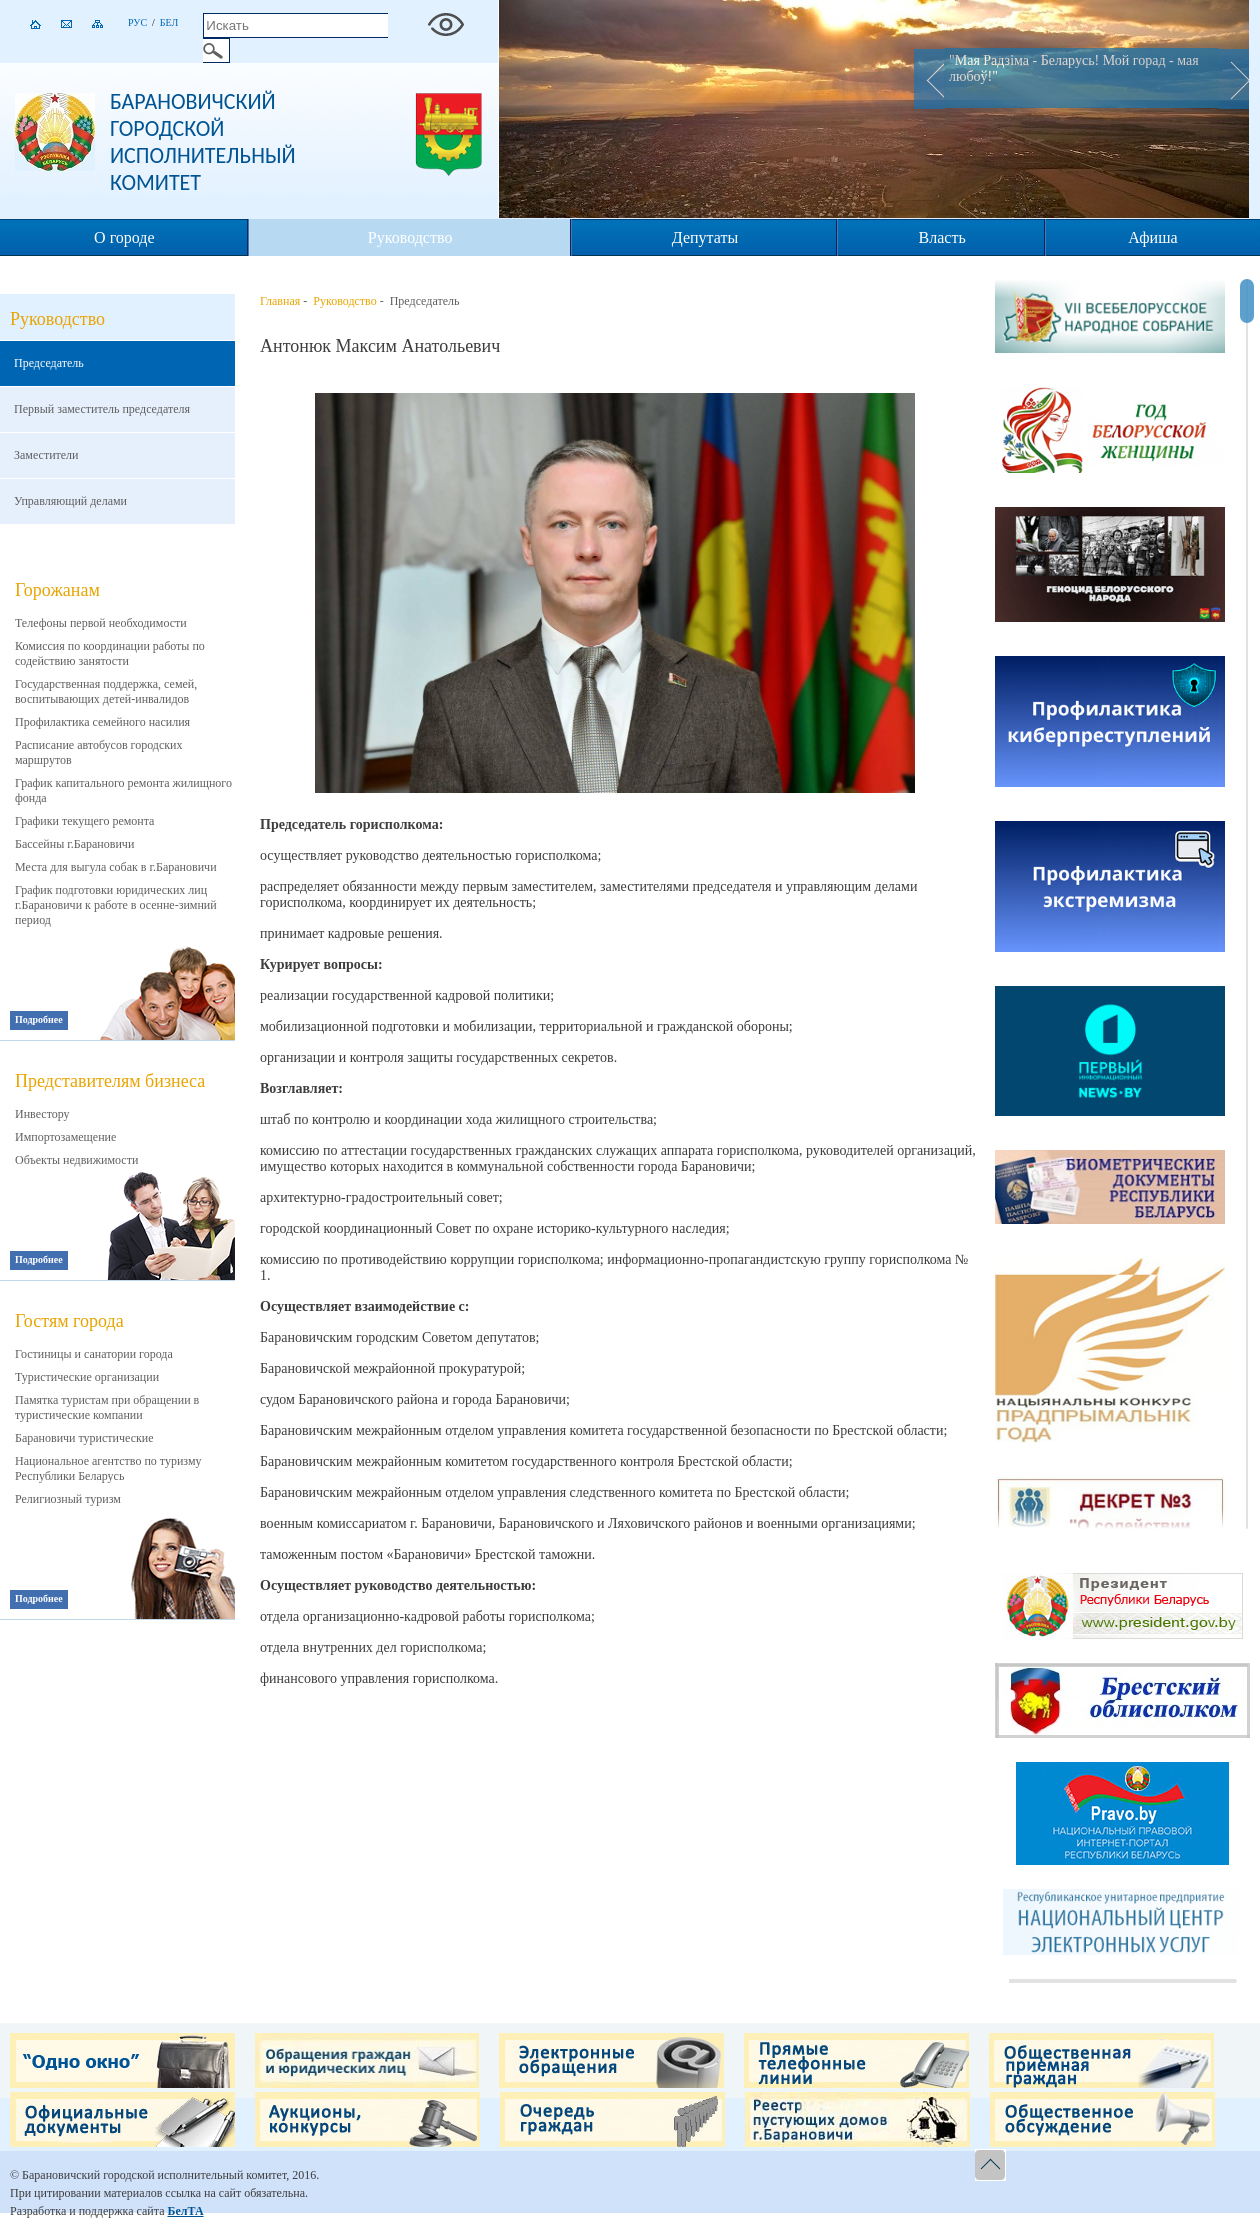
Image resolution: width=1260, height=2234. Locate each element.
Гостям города (69, 1321)
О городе (124, 237)
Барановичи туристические (84, 1438)
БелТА (185, 2211)
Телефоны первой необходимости (101, 623)
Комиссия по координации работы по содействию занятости (110, 653)
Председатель (49, 363)
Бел (169, 22)
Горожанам (57, 590)
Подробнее (39, 1019)
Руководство (410, 237)
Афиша (1152, 237)
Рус (137, 22)
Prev (929, 79)
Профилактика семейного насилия (102, 722)
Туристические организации (87, 1377)
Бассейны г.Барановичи (74, 844)
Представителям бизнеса (110, 1081)
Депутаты (705, 237)
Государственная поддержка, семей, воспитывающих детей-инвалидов (106, 691)
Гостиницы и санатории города (94, 1354)
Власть (942, 237)
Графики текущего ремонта (84, 821)
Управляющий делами (70, 501)
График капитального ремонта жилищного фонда (123, 790)
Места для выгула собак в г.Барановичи (116, 867)
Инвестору (42, 1114)
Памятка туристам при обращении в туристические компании (107, 1407)
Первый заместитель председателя (102, 409)
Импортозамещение (65, 1137)
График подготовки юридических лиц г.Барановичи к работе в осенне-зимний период (116, 905)
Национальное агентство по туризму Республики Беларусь (108, 1468)
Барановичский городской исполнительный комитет (203, 142)
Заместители (46, 455)
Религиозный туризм (68, 1499)
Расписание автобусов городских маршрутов (99, 752)
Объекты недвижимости (76, 1160)
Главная (280, 301)
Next (1234, 79)
